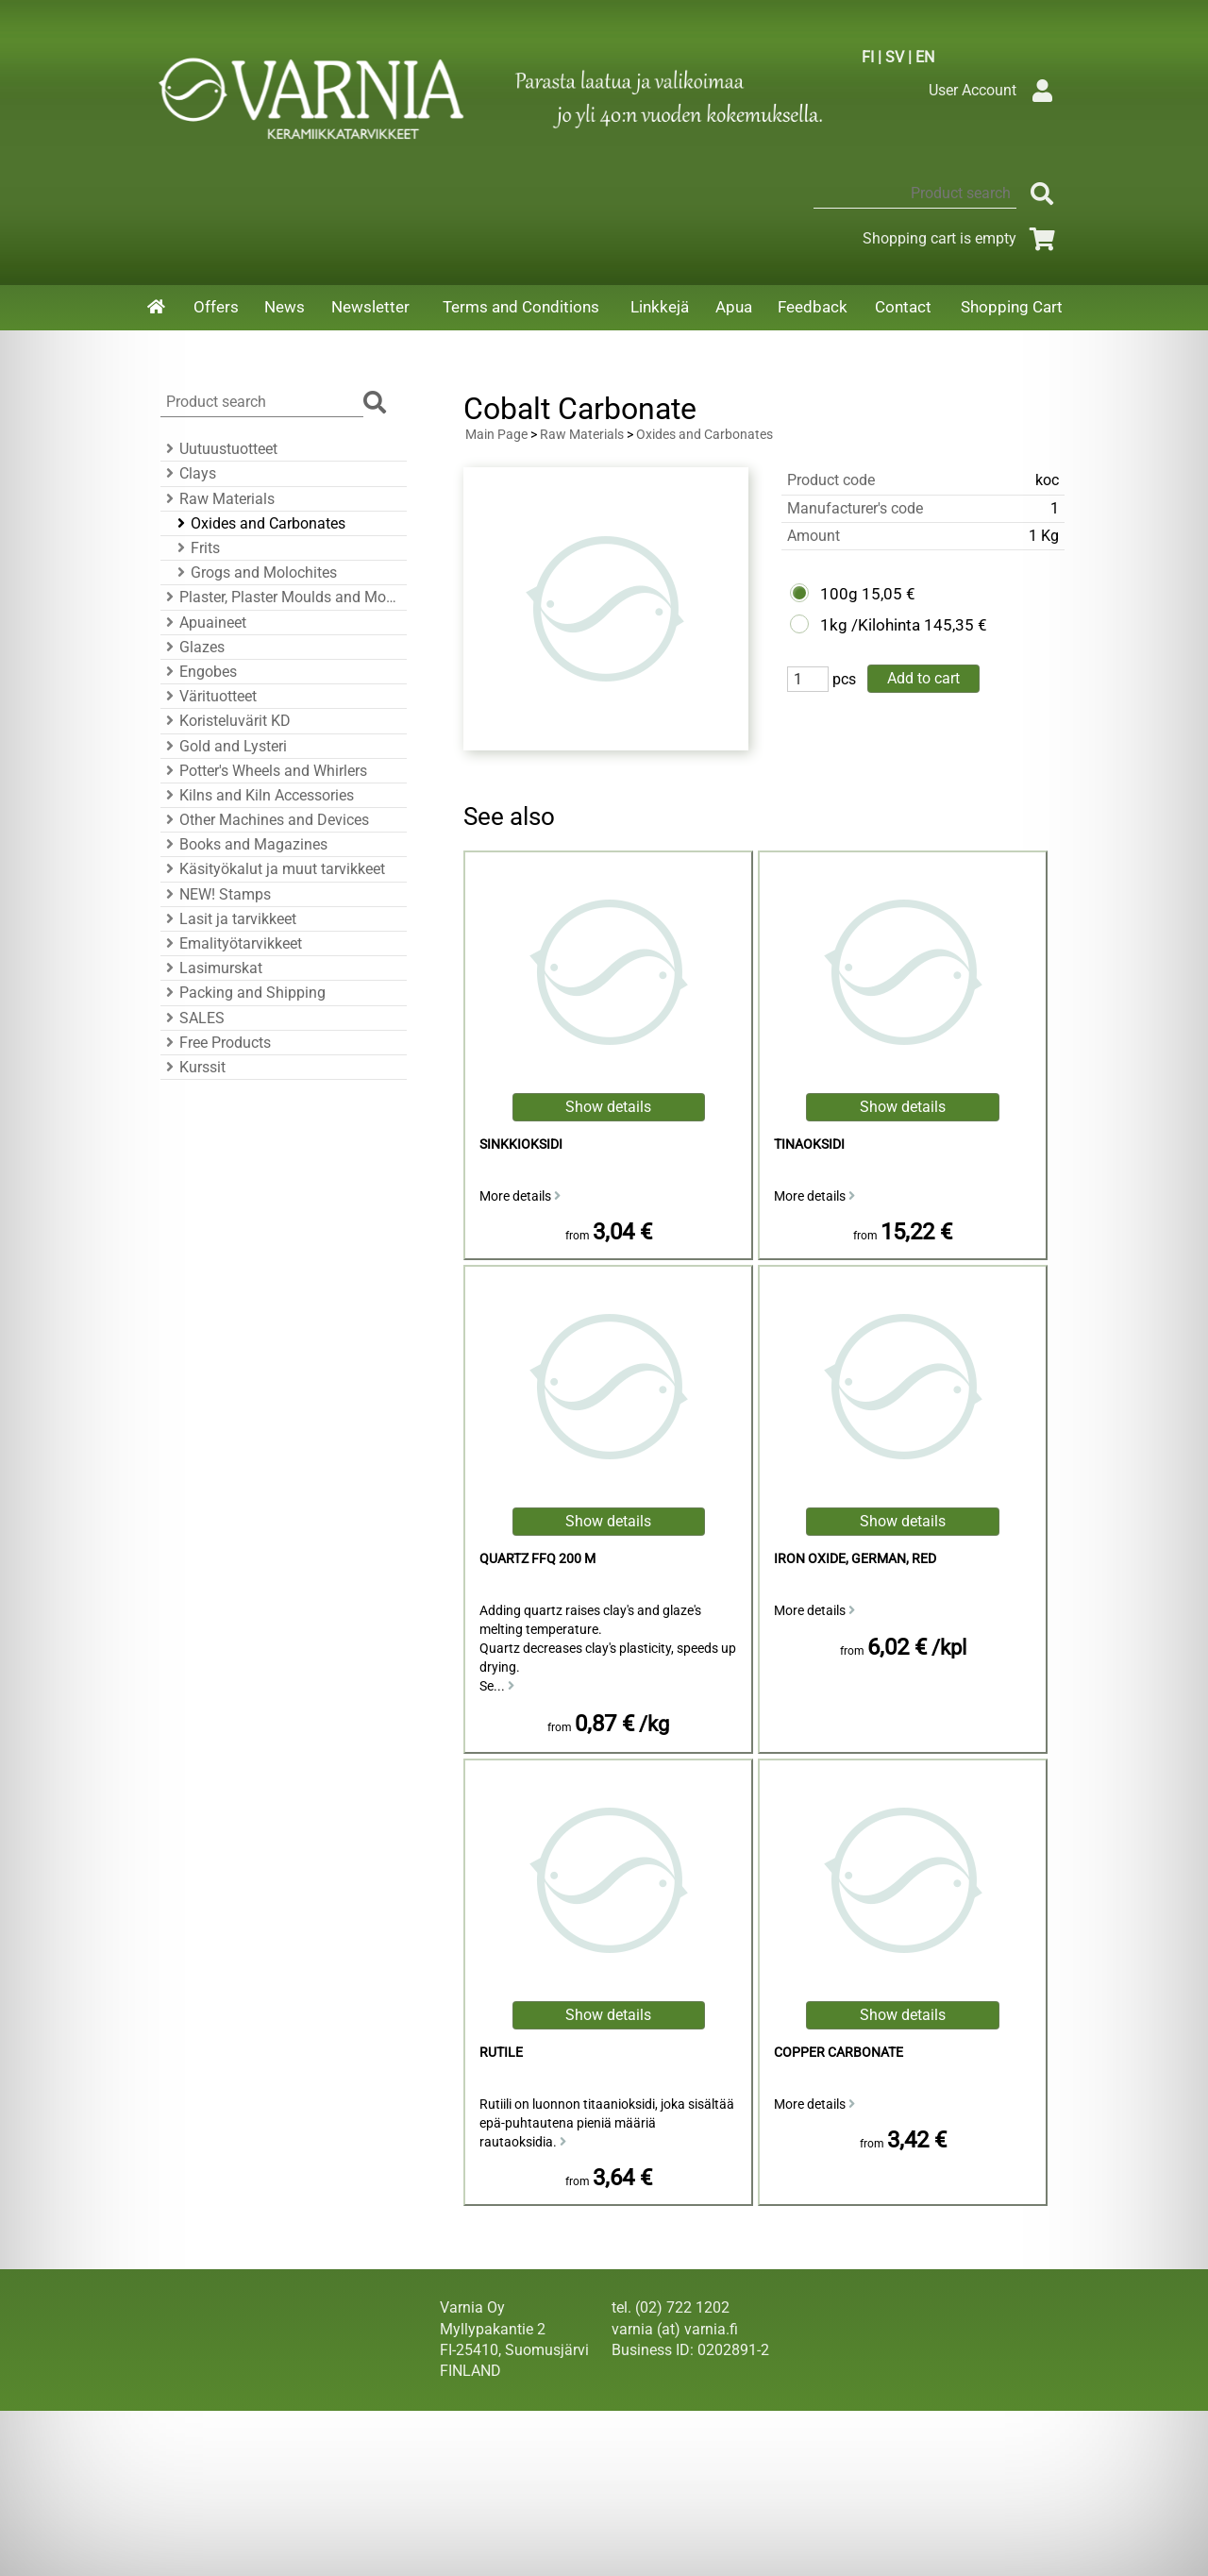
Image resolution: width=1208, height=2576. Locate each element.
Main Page (496, 435)
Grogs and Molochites (254, 572)
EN (924, 57)
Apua (733, 306)
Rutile (501, 2053)
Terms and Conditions (521, 306)
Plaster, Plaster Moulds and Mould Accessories (280, 597)
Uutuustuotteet (218, 449)
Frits (196, 548)
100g (839, 593)
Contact (903, 306)
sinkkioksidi (520, 1144)
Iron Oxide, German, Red (855, 1559)
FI (868, 57)
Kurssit (193, 1067)
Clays (188, 473)
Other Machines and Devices (264, 820)
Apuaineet (203, 622)
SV (894, 57)
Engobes (198, 672)
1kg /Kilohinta (870, 624)
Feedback (812, 306)
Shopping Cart (1012, 306)
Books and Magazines (243, 844)
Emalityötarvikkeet (231, 943)
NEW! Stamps (215, 894)
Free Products (215, 1043)
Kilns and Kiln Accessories (257, 795)
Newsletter (370, 306)
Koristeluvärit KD (225, 721)
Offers (216, 306)
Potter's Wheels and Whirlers (263, 771)
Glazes (192, 647)
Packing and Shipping (243, 993)
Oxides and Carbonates (258, 523)
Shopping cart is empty (962, 238)
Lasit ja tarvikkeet (228, 919)
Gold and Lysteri (223, 746)
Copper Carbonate (838, 2053)
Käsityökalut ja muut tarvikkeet (272, 869)
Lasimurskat (211, 968)
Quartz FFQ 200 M (537, 1559)
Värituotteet (208, 696)
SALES (192, 1018)
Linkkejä (659, 306)
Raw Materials (217, 499)
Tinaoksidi (809, 1144)
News (284, 306)
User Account (995, 90)
